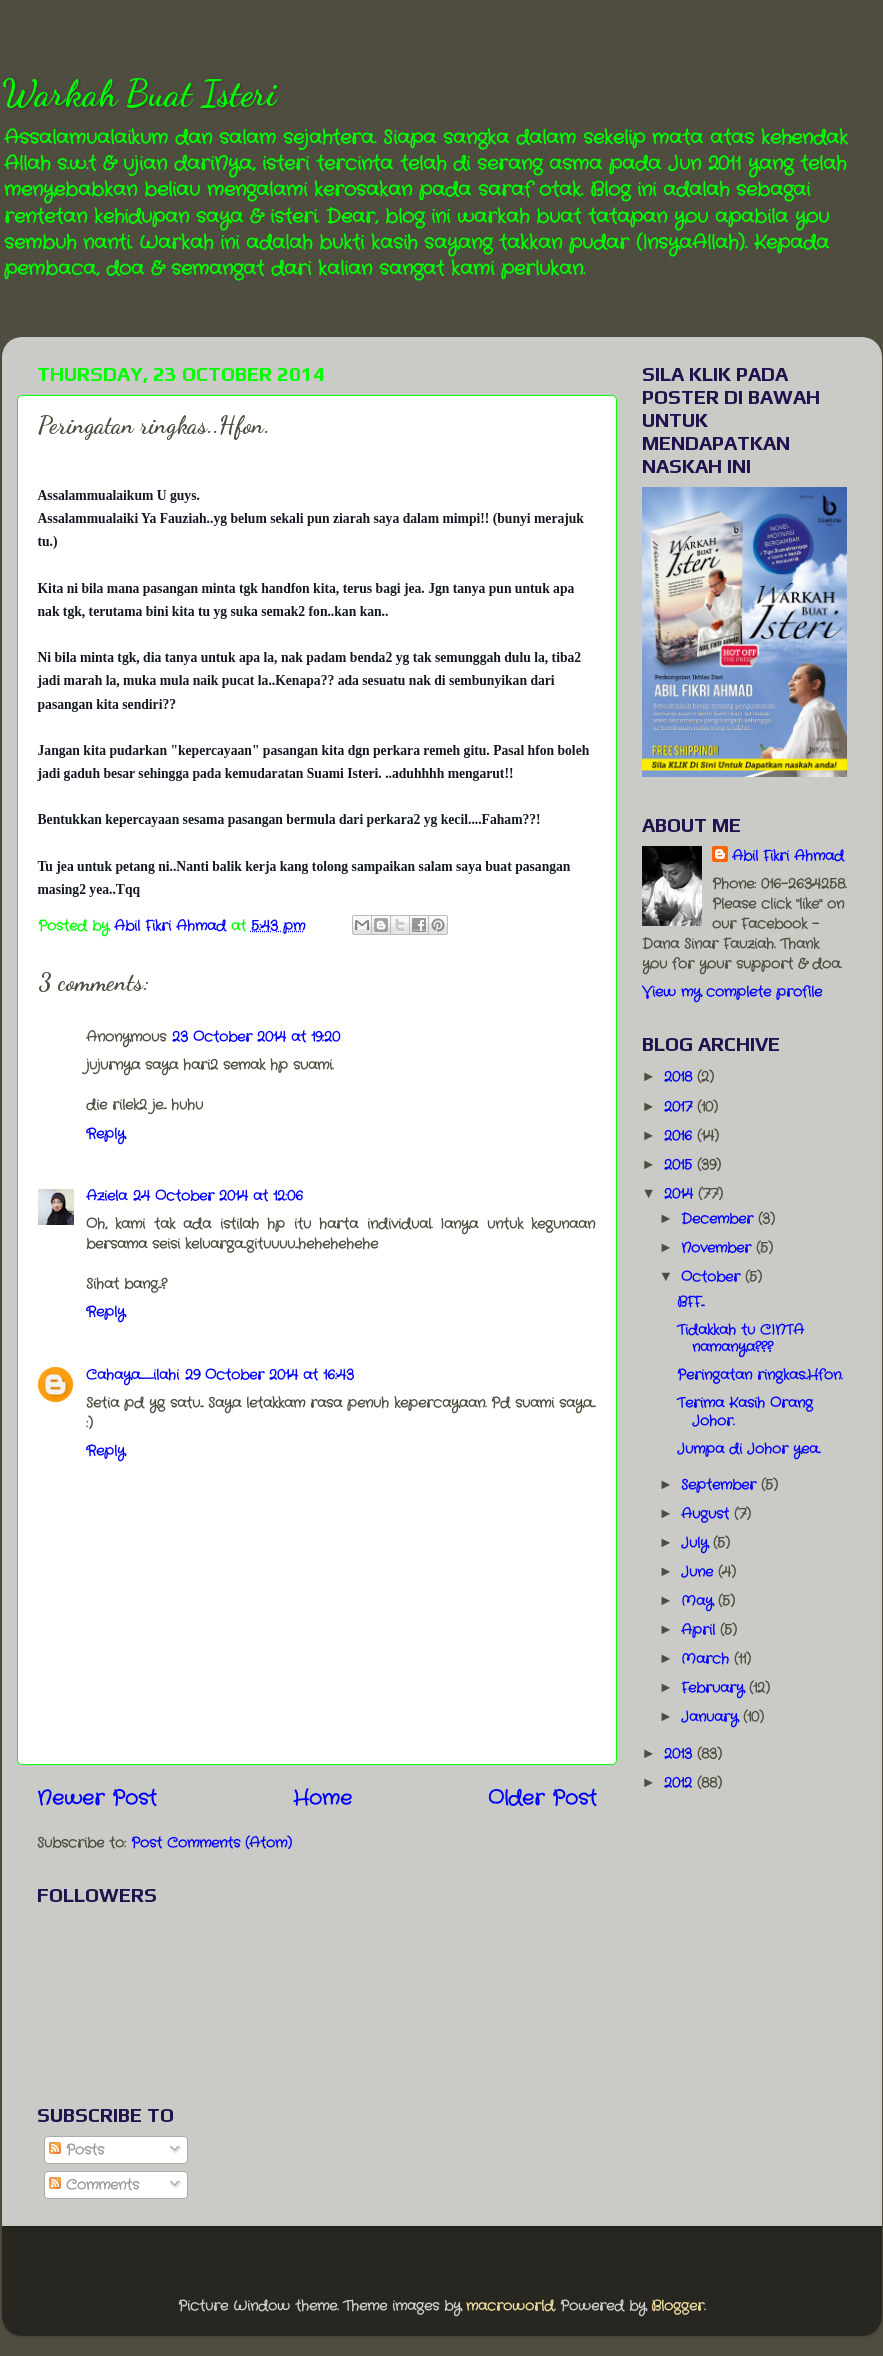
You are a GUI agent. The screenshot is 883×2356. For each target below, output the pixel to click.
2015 (680, 1165)
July (697, 1543)
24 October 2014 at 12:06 (218, 1196)
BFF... (690, 1302)
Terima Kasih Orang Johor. (745, 1411)
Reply (105, 1134)
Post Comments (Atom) (211, 1843)
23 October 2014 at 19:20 (256, 1037)
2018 (680, 1077)
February (715, 1688)
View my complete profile (732, 992)
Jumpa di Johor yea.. (748, 1449)
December (719, 1219)
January (712, 1717)
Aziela (106, 1196)
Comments (94, 2185)
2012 (680, 1783)
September (721, 1485)
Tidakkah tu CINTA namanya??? (740, 1338)
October (713, 1277)
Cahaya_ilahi (132, 1375)
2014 (681, 1194)
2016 (680, 1136)
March (707, 1659)
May (699, 1601)
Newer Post (97, 1798)
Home (322, 1798)
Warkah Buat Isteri (139, 93)
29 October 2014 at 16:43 (269, 1375)
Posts (76, 2150)
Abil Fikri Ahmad (788, 856)
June (699, 1572)
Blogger (677, 2306)
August (707, 1514)
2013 (680, 1754)
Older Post (542, 1798)
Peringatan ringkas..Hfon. (759, 1375)
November (718, 1248)
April (700, 1630)
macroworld (510, 2306)
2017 (680, 1107)
